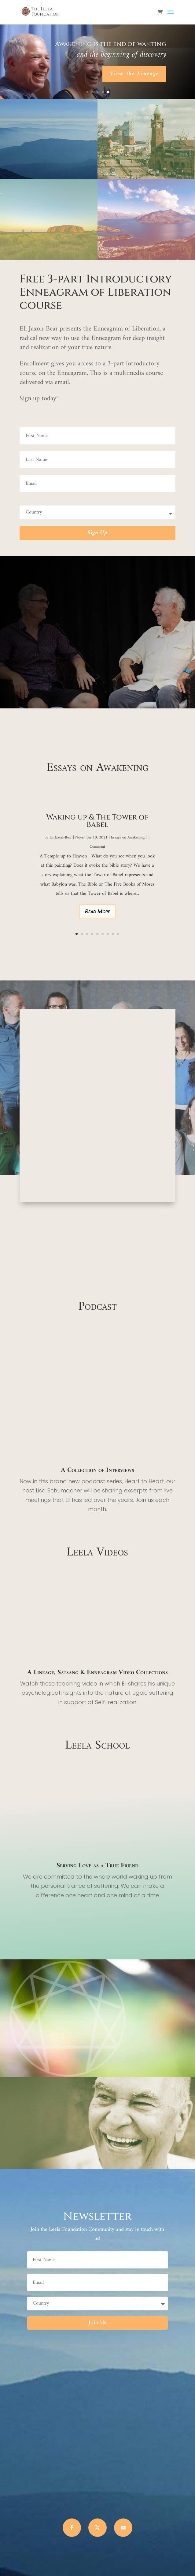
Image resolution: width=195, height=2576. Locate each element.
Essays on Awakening (128, 837)
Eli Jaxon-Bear (61, 837)
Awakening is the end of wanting (110, 44)
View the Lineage (134, 74)
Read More (97, 911)
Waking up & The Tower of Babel (97, 821)
